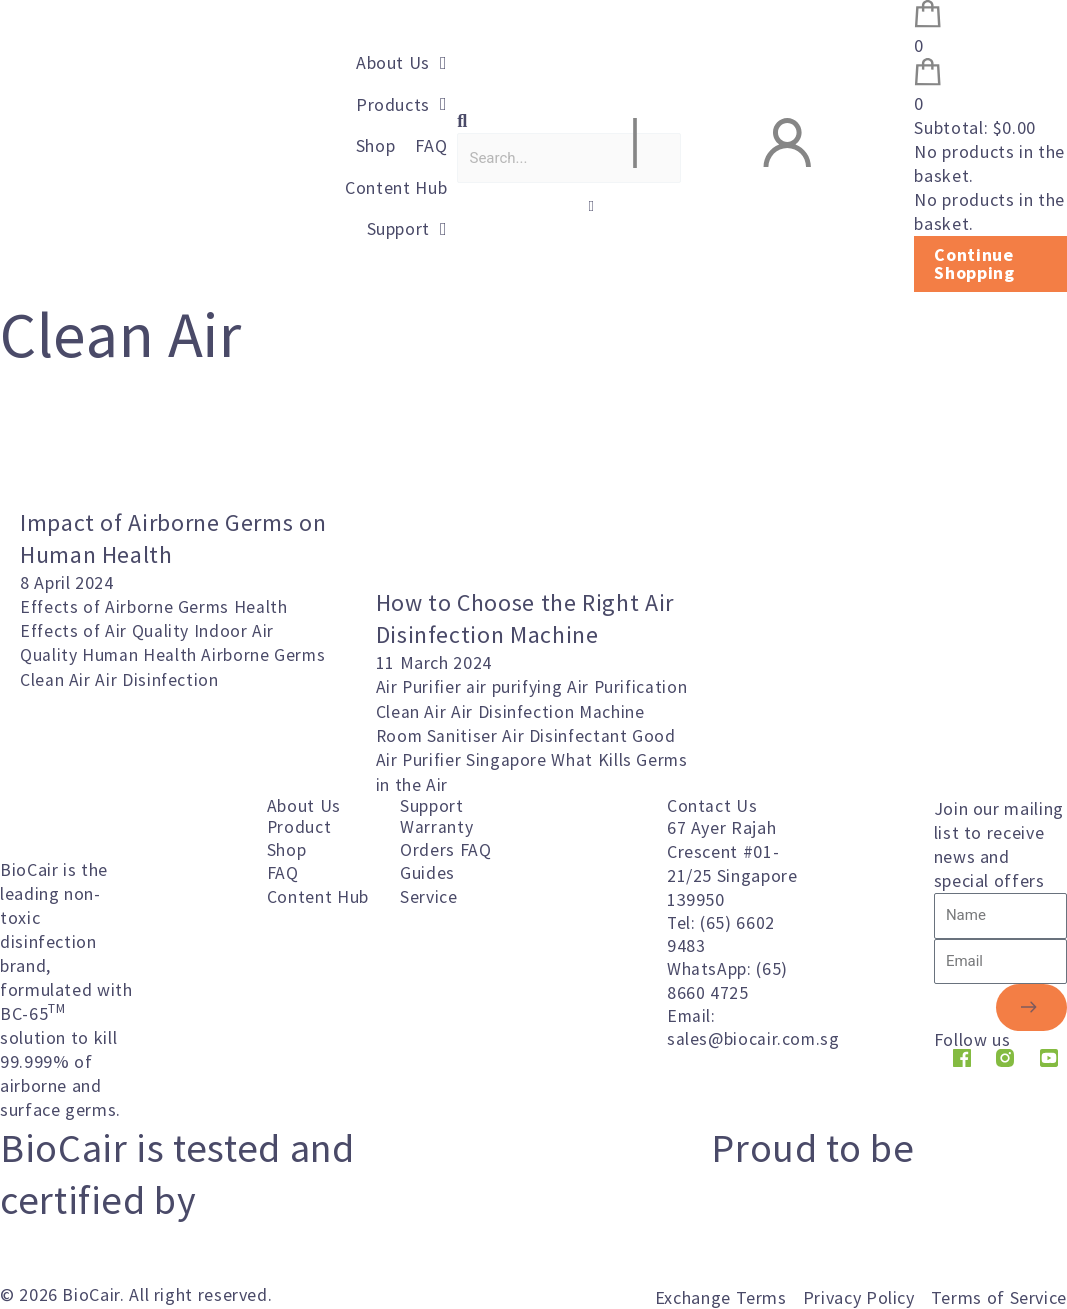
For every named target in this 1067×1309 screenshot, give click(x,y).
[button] (533, 121)
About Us (304, 804)
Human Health (142, 654)
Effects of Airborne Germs (129, 606)
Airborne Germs (264, 654)
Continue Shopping (974, 263)
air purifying (519, 686)
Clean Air (57, 678)
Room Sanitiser (511, 734)
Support (431, 804)
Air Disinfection (157, 678)
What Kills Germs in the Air (568, 782)
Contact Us (712, 804)
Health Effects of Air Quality (155, 618)
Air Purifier (422, 686)
